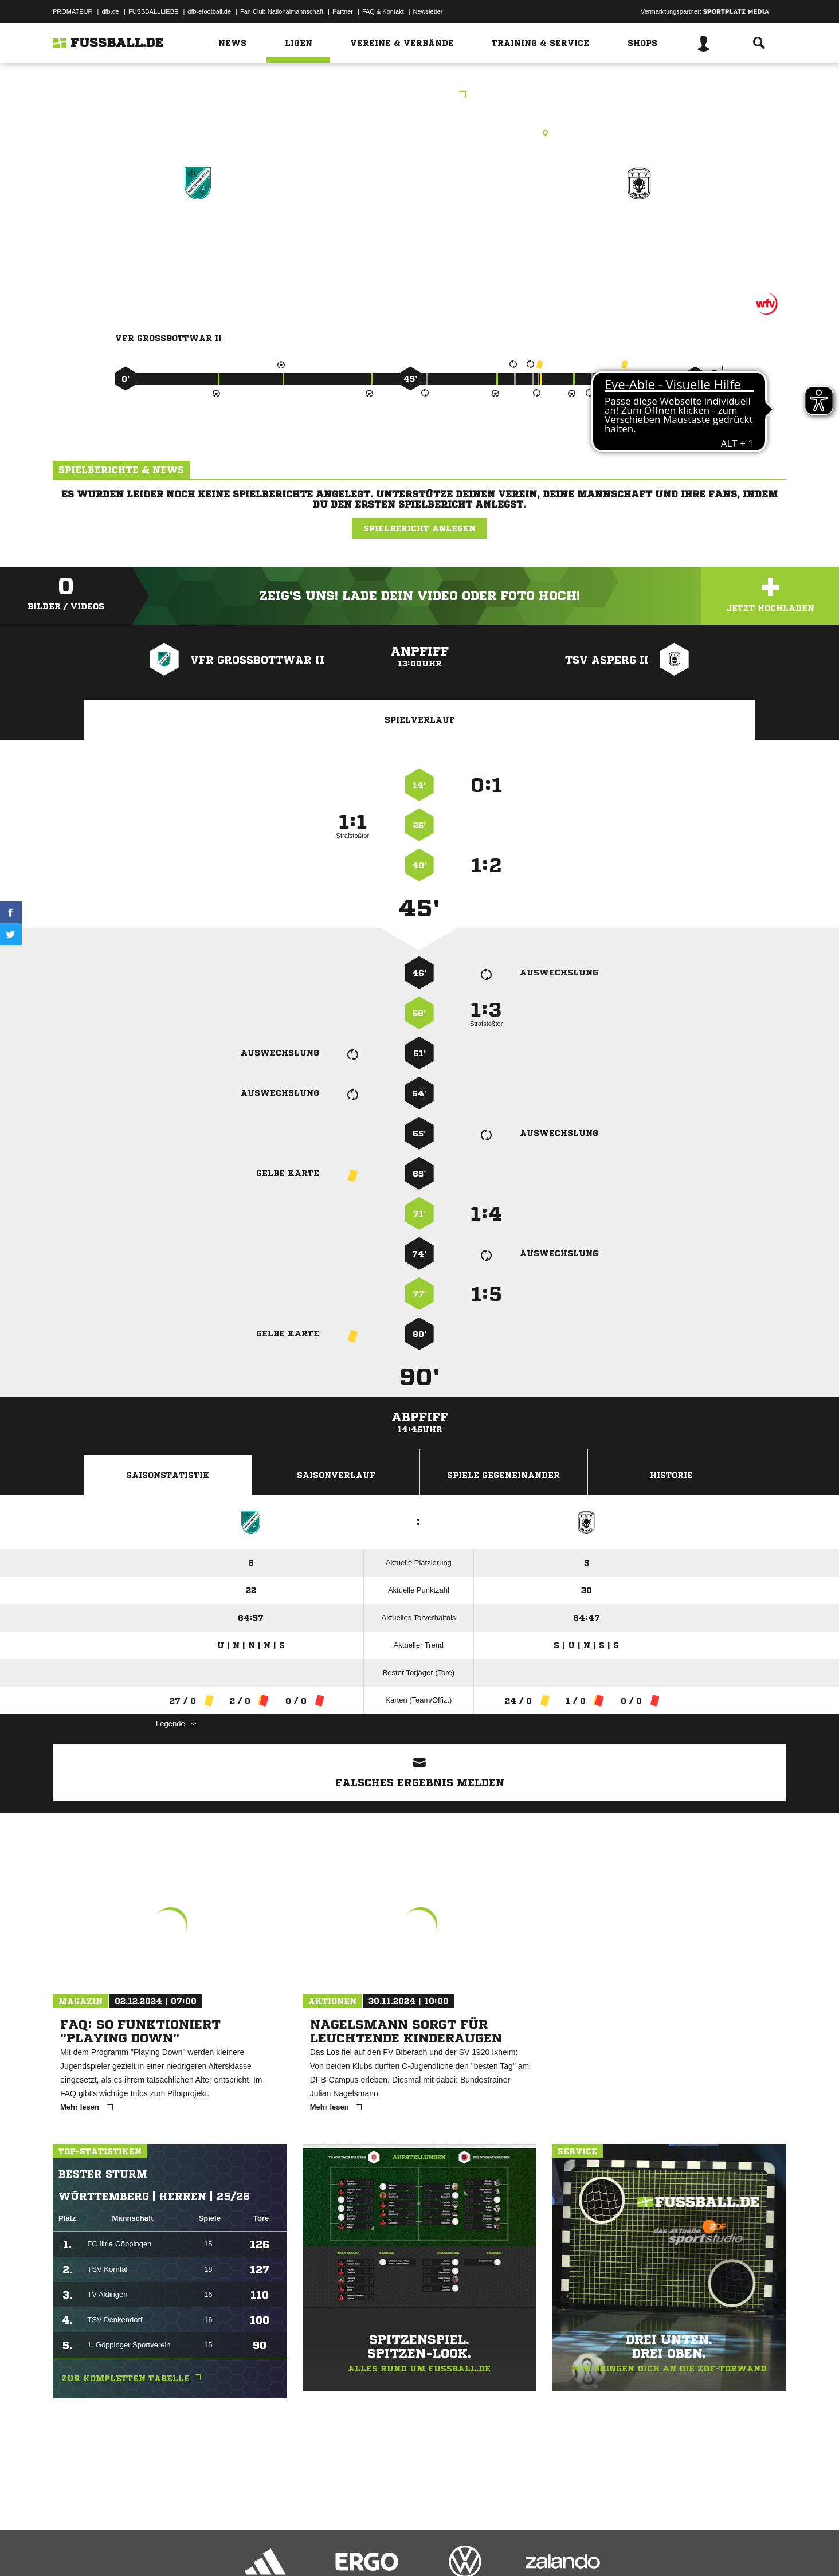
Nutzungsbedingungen (196, 2549)
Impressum (68, 2549)
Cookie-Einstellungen (388, 2549)
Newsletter (428, 11)
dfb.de (110, 11)
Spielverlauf (420, 720)
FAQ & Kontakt (383, 11)
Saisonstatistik (168, 1475)
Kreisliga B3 (419, 95)
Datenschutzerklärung (125, 2549)
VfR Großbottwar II (197, 233)
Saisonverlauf (336, 1475)
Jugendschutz (258, 2549)
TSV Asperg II (638, 233)
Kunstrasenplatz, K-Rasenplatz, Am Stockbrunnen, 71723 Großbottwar (420, 133)
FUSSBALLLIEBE (153, 11)
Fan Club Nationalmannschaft (281, 11)
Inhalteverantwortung (318, 2549)
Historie (671, 1475)
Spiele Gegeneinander (503, 1475)
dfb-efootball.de (209, 11)
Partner (342, 11)
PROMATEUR (72, 11)
